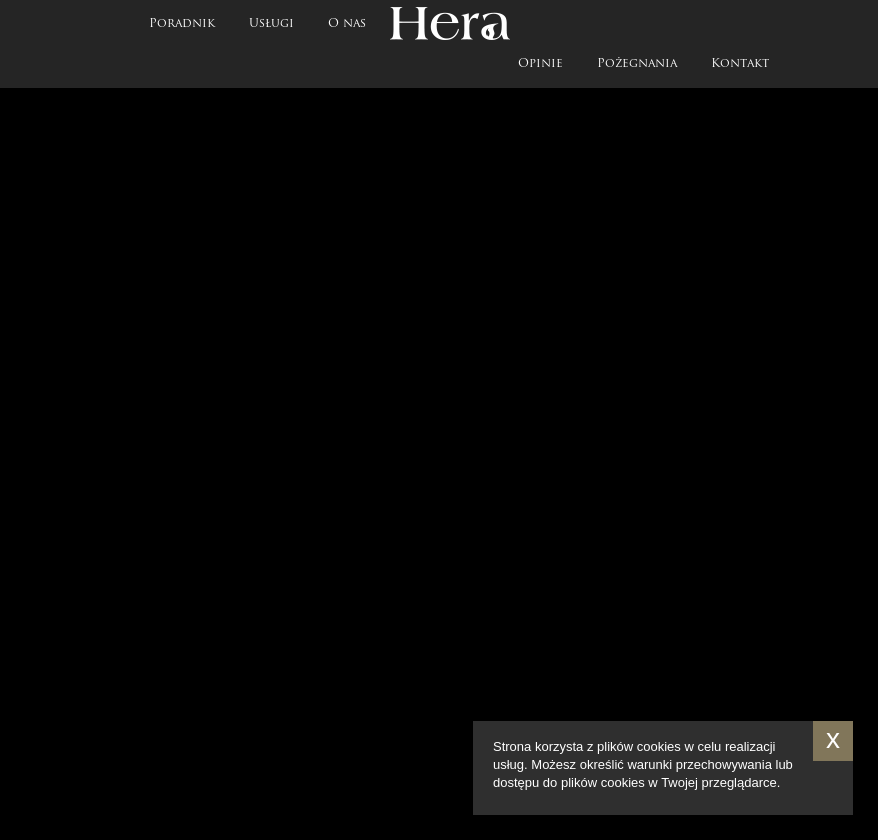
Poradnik (182, 24)
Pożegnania (637, 64)
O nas (347, 24)
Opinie (540, 64)
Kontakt (740, 64)
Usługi (271, 24)
